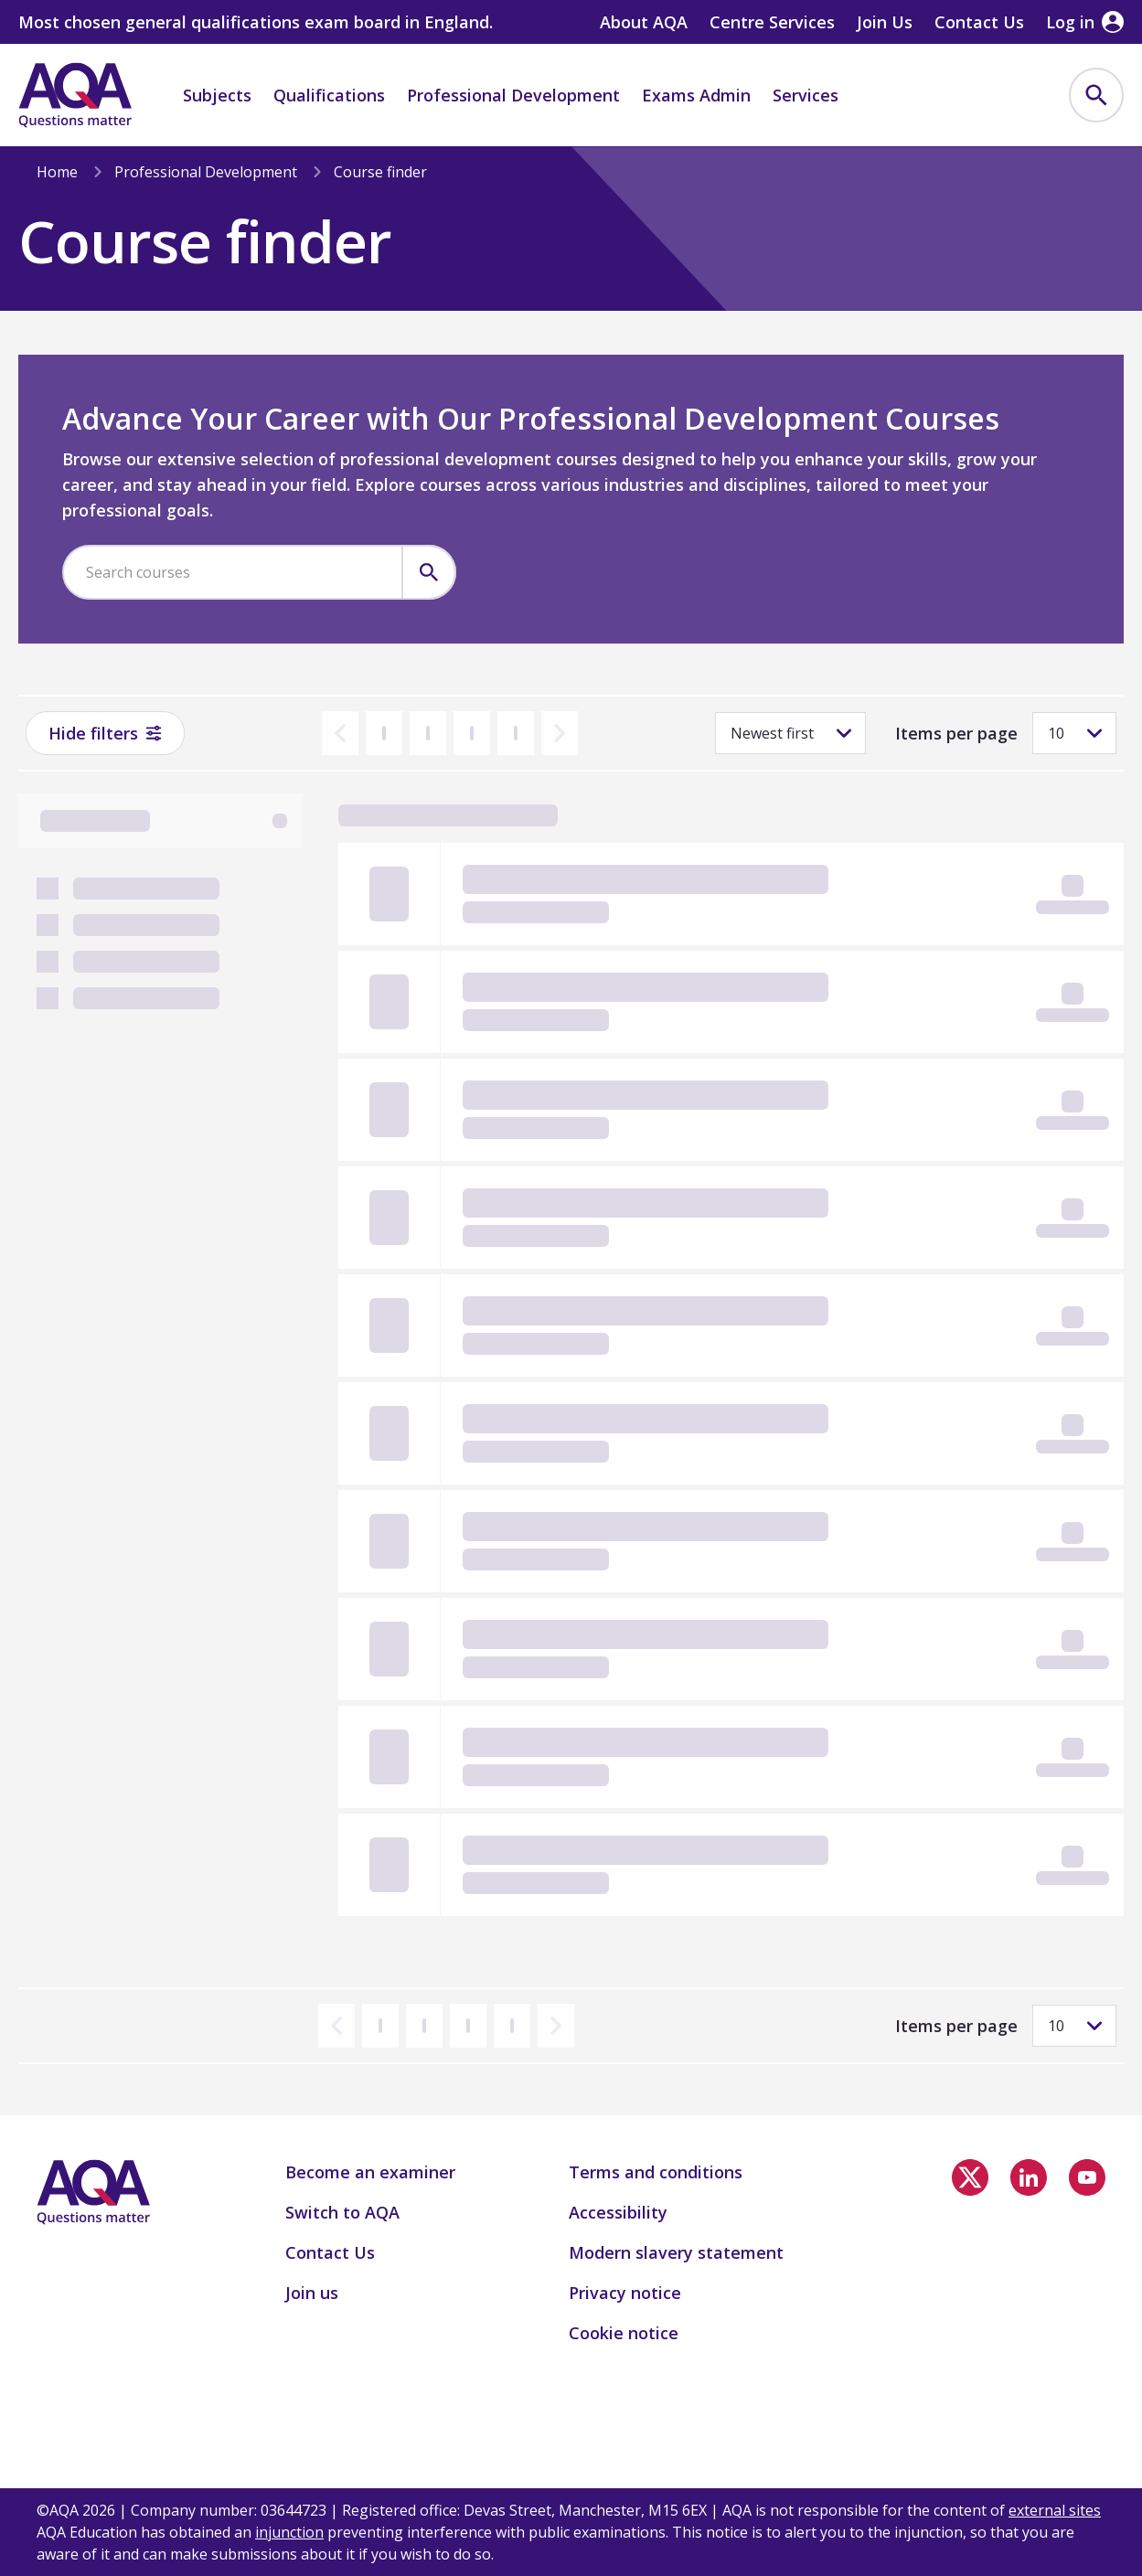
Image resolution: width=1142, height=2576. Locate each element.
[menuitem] (1096, 95)
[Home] (75, 95)
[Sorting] (790, 733)
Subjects (217, 95)
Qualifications (329, 95)
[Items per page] (1074, 733)
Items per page (956, 733)
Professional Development (513, 95)
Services (805, 95)
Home (57, 172)
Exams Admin (696, 95)
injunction (289, 2532)
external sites (1055, 2510)
